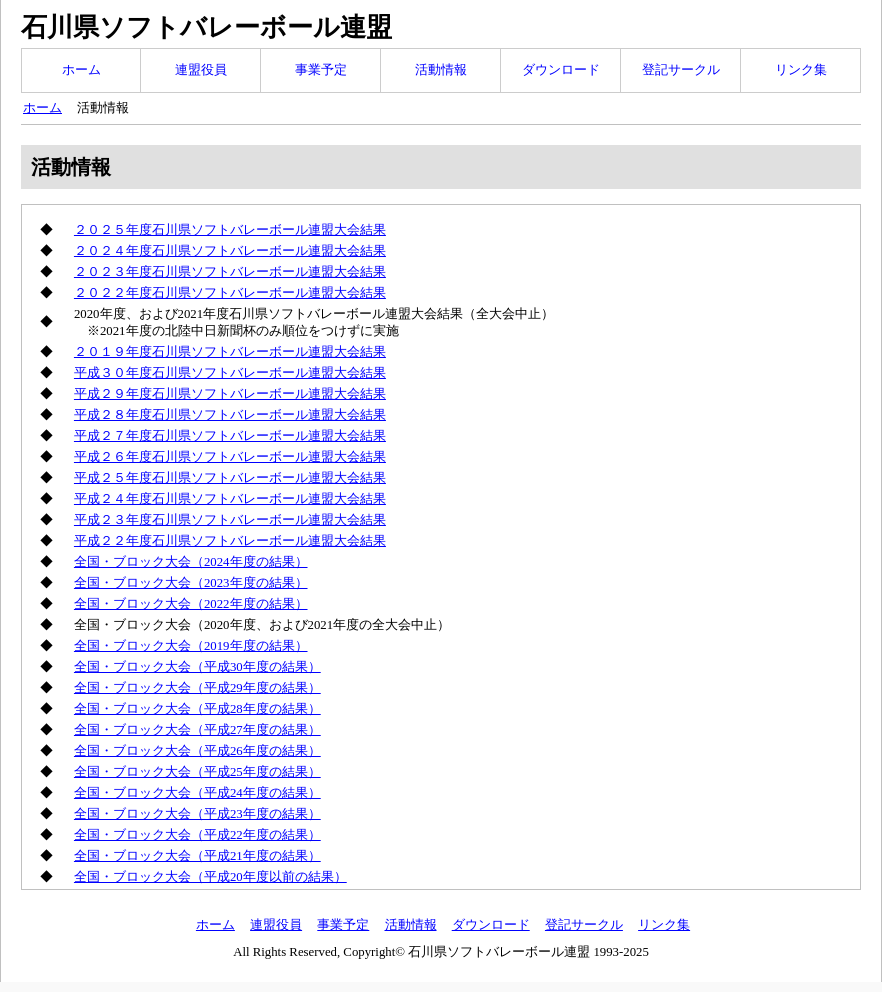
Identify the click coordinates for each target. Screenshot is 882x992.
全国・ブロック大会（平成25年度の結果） (197, 772)
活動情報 (441, 70)
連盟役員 (201, 70)
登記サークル (681, 70)
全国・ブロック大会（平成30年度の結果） (197, 667)
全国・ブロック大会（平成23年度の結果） (197, 814)
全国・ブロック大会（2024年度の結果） (191, 562)
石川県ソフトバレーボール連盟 (206, 27)
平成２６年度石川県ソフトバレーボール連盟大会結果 (230, 457)
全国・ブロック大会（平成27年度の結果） (197, 730)
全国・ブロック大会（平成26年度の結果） (197, 751)
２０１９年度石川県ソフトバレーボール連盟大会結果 (230, 352)
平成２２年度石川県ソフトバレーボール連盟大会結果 (230, 541)
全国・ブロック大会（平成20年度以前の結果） (210, 877)
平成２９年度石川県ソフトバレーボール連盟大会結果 (230, 394)
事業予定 (321, 70)
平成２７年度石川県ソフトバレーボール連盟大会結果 (230, 436)
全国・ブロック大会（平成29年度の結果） (197, 688)
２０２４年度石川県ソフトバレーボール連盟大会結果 (230, 251)
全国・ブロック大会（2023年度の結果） (191, 583)
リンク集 (801, 70)
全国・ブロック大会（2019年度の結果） (191, 646)
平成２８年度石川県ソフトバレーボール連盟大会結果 (230, 415)
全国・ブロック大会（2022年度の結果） (191, 604)
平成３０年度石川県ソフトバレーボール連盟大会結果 (230, 373)
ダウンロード (561, 70)
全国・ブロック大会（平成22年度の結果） (197, 835)
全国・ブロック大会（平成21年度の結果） (197, 856)
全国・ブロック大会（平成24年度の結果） (197, 793)
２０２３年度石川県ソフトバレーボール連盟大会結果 (230, 272)
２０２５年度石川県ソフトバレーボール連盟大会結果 (230, 230)
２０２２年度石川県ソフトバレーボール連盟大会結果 (230, 293)
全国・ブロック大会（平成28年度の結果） (197, 709)
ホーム (81, 70)
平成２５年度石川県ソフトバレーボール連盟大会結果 (230, 478)
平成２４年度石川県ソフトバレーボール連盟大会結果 (230, 499)
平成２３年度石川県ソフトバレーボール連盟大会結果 (230, 520)
